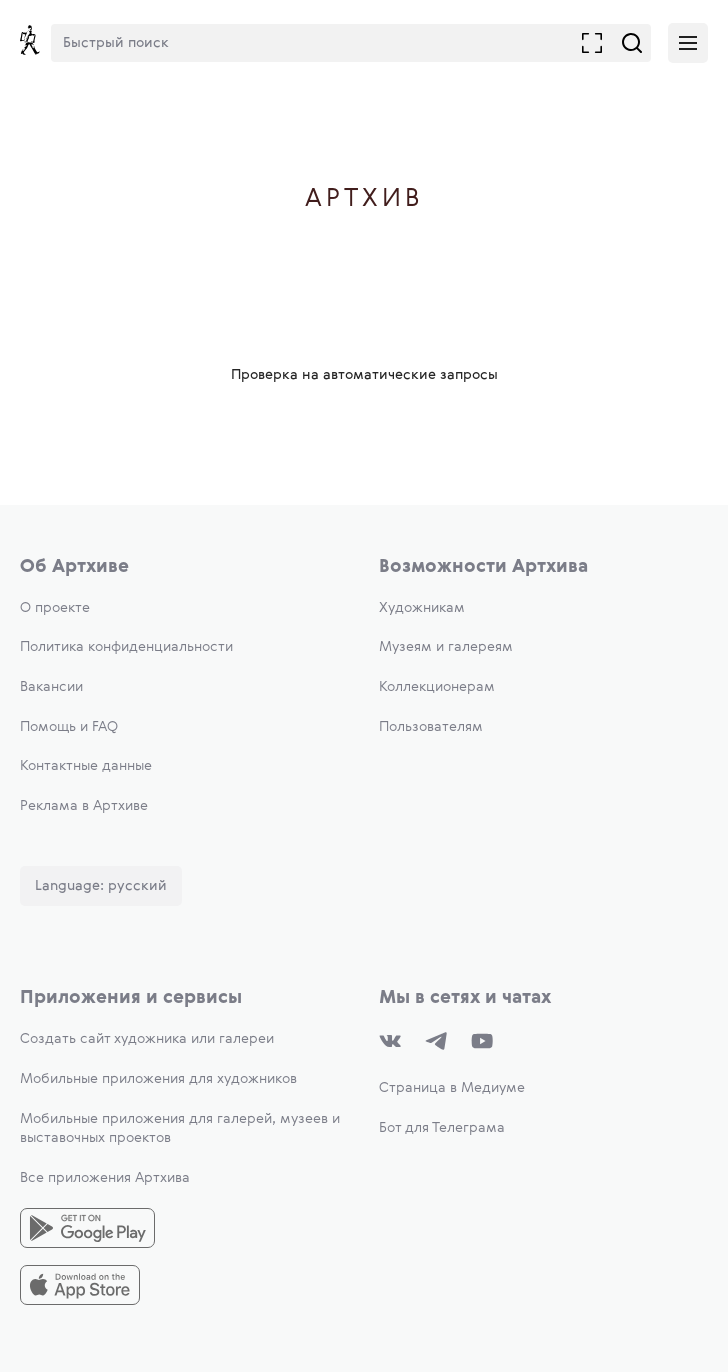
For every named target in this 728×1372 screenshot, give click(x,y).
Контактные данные (86, 766)
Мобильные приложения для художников (158, 1079)
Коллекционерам (437, 687)
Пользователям (431, 727)
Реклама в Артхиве (84, 806)
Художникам (422, 608)
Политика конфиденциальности (126, 647)
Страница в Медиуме (452, 1088)
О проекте (55, 608)
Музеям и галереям (446, 647)
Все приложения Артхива (105, 1178)
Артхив (364, 199)
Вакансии (51, 687)
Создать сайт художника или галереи (147, 1039)
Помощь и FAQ (69, 727)
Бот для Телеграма (442, 1128)
